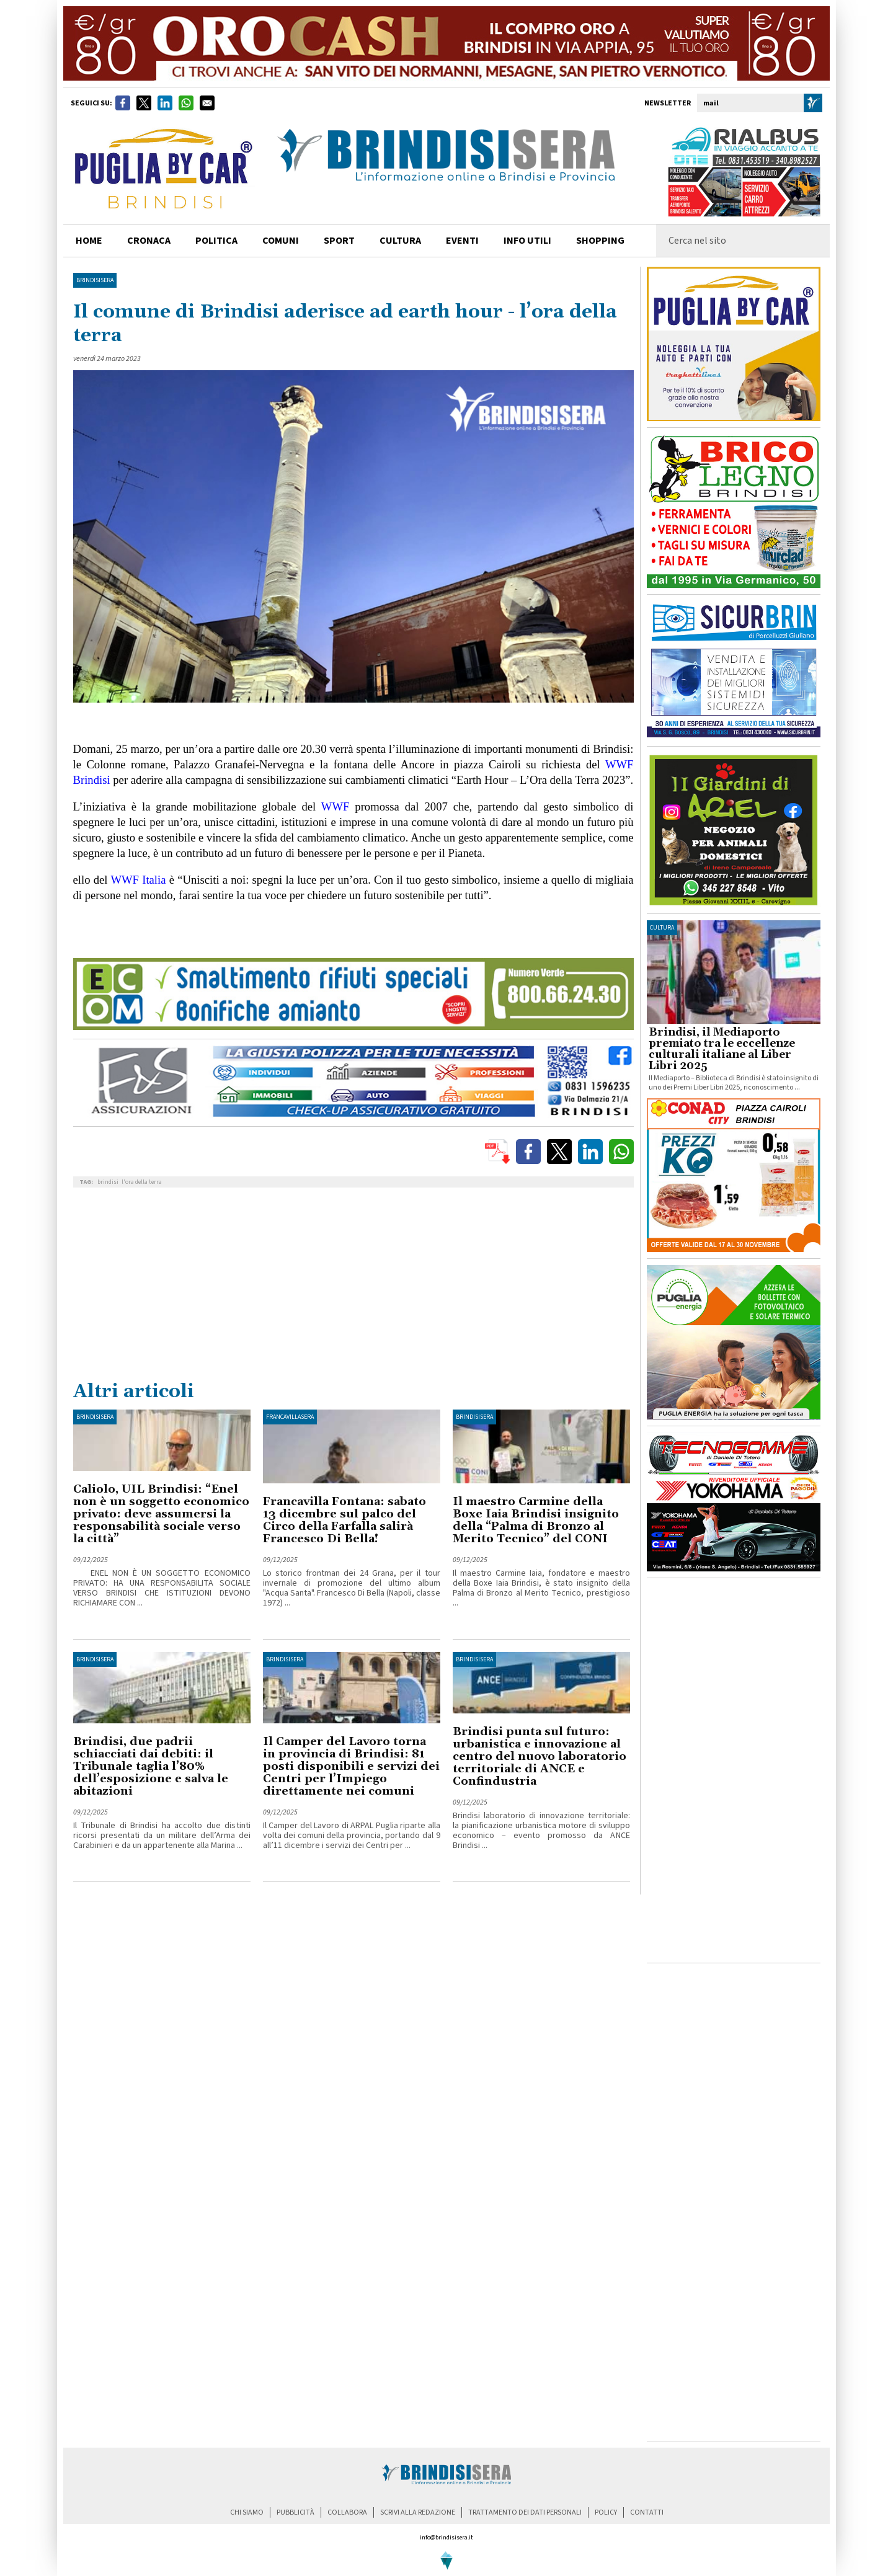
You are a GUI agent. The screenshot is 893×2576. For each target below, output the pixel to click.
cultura (400, 240)
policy (606, 2512)
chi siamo (247, 2512)
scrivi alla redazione (417, 2512)
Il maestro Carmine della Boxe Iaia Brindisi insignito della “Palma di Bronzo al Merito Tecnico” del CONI (536, 1520)
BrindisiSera (94, 280)
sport (339, 240)
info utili (527, 240)
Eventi (462, 240)
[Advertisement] (353, 1287)
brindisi (107, 1182)
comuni (280, 240)
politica (216, 240)
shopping (600, 240)
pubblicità (295, 2512)
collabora (347, 2512)
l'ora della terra (142, 1182)
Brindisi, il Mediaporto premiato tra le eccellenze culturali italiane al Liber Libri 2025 (722, 1049)
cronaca (149, 240)
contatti (647, 2512)
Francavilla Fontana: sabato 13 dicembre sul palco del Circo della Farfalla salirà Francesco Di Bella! (344, 1520)
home (89, 240)
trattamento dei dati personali (525, 2512)
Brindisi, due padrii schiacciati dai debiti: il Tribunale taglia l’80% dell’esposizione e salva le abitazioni (150, 1766)
